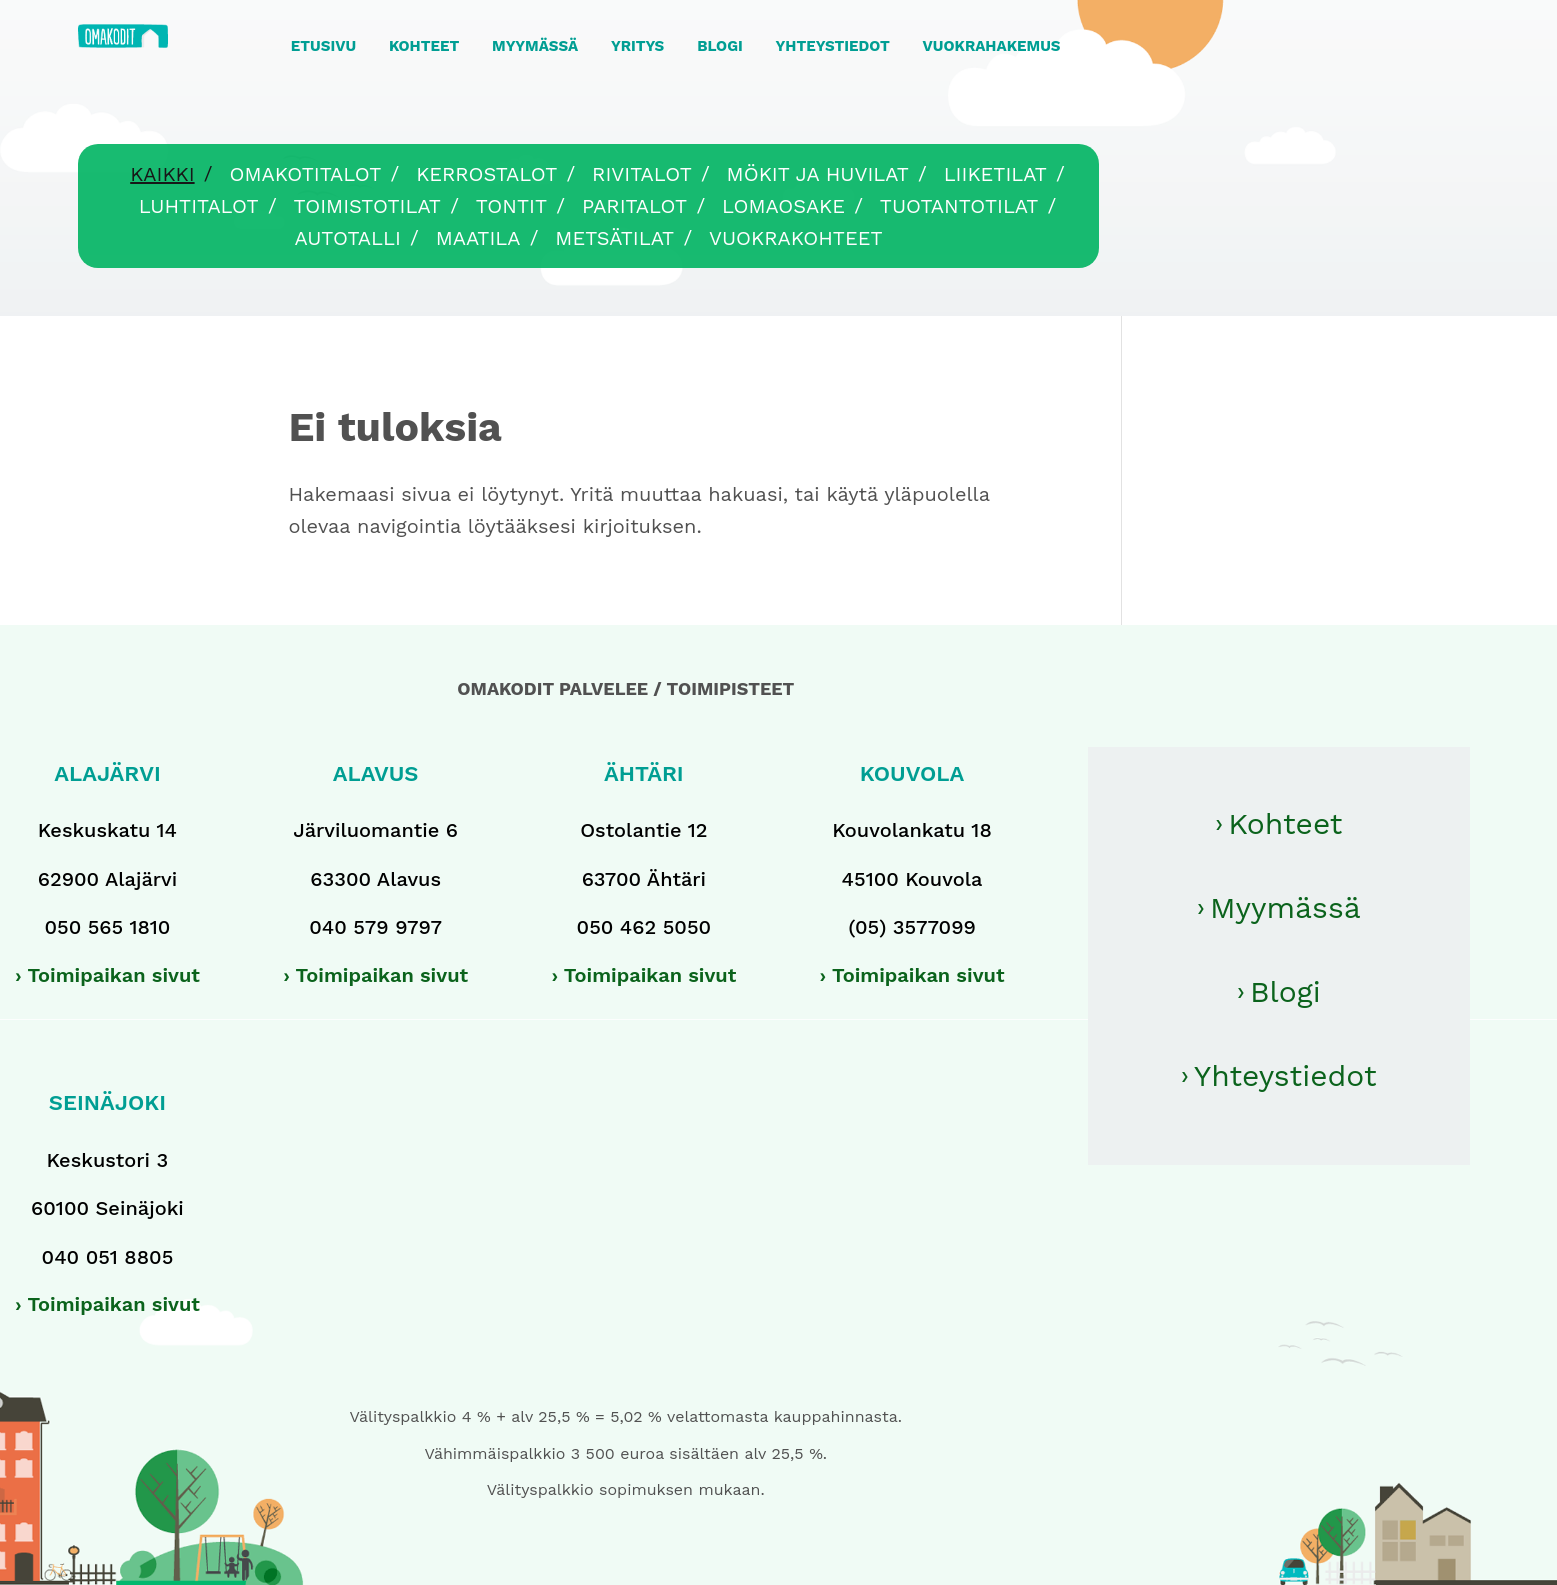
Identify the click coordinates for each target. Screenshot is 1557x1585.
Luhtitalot (199, 206)
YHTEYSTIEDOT (833, 46)
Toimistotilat (367, 206)
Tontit (511, 206)
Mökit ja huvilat (818, 174)
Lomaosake (783, 206)
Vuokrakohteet (796, 238)
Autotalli (347, 238)
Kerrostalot (486, 174)
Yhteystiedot (1285, 1075)
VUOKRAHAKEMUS (992, 46)
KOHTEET (424, 46)
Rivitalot (642, 174)
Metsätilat (614, 238)
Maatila (478, 238)
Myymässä (1285, 907)
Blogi (1285, 991)
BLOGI (720, 46)
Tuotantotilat (959, 206)
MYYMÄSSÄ (535, 46)
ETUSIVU (323, 46)
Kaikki (162, 174)
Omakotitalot (305, 174)
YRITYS (637, 46)
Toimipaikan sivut (113, 975)
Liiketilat (995, 174)
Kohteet (1285, 823)
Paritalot (634, 206)
